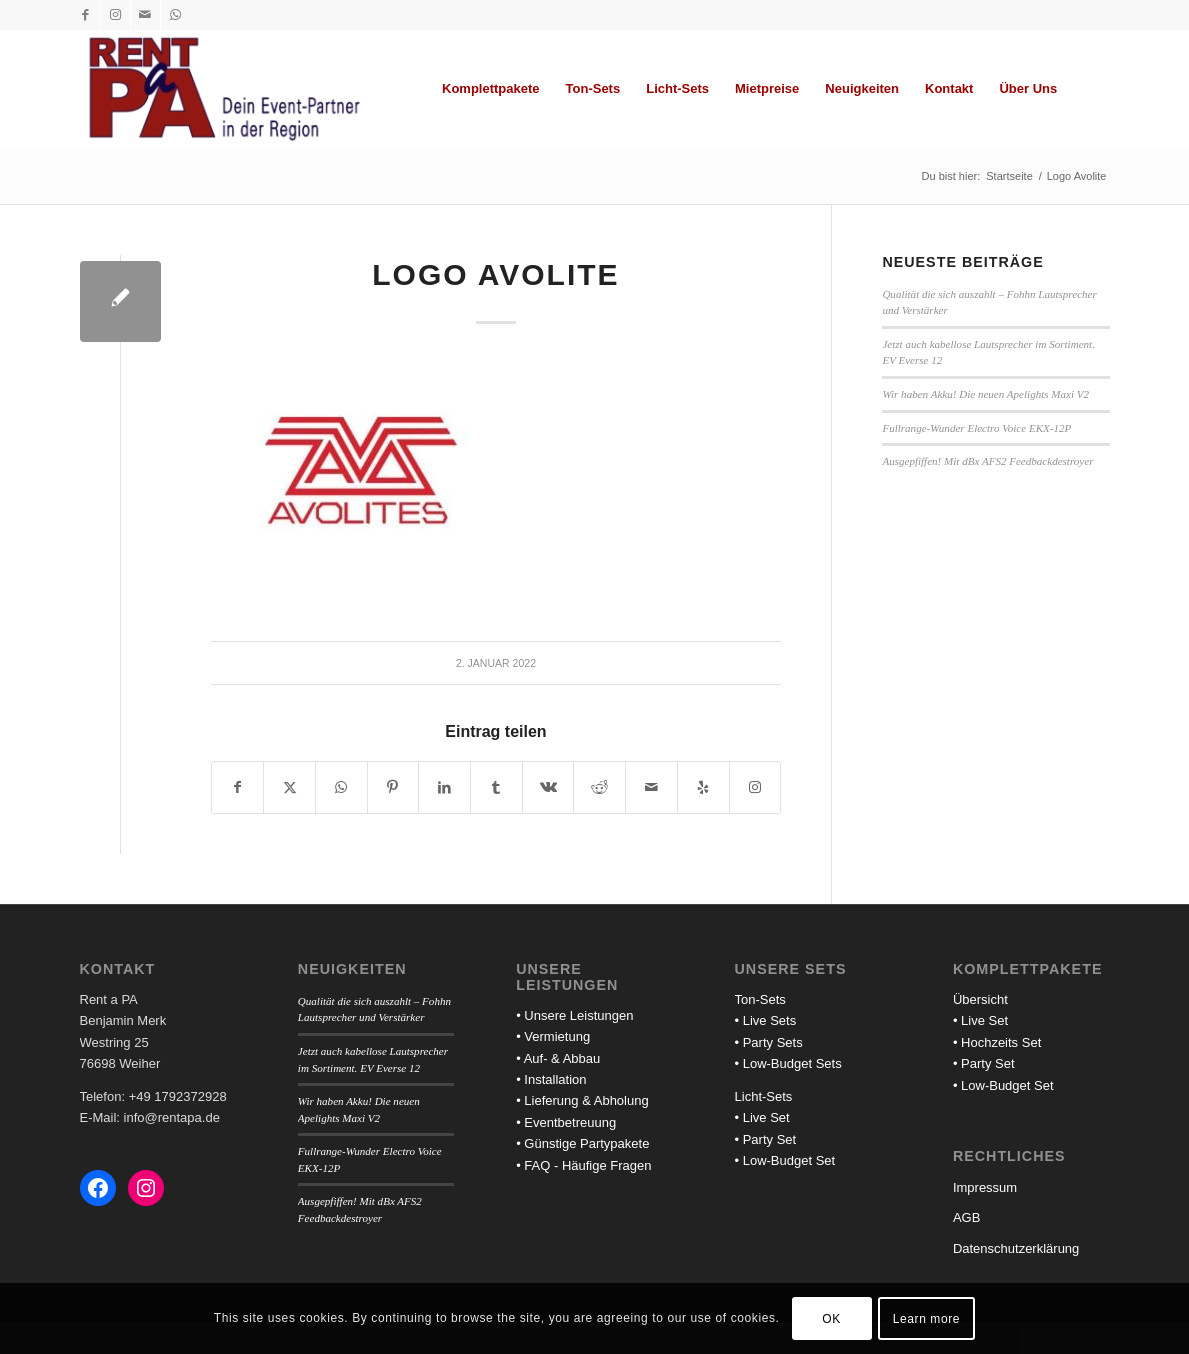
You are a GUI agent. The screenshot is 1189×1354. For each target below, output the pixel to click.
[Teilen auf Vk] (548, 787)
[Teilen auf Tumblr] (496, 787)
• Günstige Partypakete (582, 1143)
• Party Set (766, 1139)
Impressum (985, 1187)
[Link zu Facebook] (85, 15)
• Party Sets (769, 1042)
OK (831, 1319)
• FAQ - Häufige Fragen (583, 1165)
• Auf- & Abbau (558, 1058)
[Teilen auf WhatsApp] (341, 787)
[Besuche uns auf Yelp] (703, 787)
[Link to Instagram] (755, 787)
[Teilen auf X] (289, 787)
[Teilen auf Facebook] (238, 787)
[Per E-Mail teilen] (651, 787)
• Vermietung (553, 1036)
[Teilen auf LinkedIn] (444, 787)
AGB (966, 1217)
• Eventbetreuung (566, 1122)
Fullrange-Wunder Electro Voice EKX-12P (976, 428)
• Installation (551, 1079)
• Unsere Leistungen (574, 1015)
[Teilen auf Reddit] (599, 787)
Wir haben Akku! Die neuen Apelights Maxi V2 (985, 394)
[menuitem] (491, 89)
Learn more (926, 1319)
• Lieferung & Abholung (582, 1100)
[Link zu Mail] (145, 15)
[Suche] (1089, 89)
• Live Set (762, 1117)
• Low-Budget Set (785, 1160)
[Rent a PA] (224, 89)
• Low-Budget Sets (788, 1063)
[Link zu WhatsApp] (176, 15)
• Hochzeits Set (997, 1042)
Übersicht (980, 999)
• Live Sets (766, 1020)
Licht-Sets (764, 1096)
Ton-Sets (760, 999)
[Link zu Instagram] (115, 15)
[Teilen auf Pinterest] (393, 787)
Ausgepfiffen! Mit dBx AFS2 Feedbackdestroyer (987, 461)
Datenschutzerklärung (1016, 1248)
